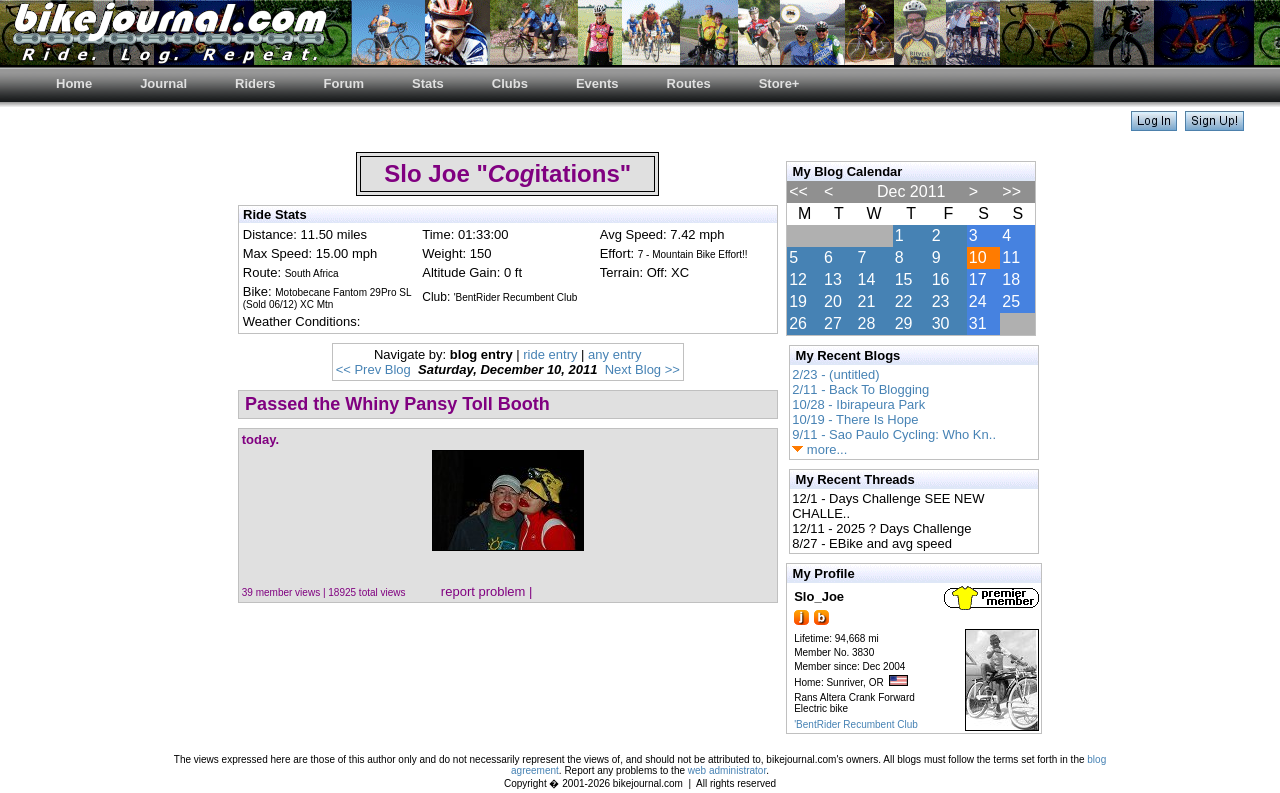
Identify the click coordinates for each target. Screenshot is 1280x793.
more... (819, 449)
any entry (614, 354)
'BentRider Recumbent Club (856, 724)
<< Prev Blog (373, 369)
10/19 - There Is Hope (855, 419)
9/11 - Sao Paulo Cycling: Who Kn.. (894, 434)
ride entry (550, 354)
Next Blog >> (642, 369)
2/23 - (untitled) (835, 374)
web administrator (727, 770)
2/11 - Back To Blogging (860, 389)
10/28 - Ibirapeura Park (858, 404)
